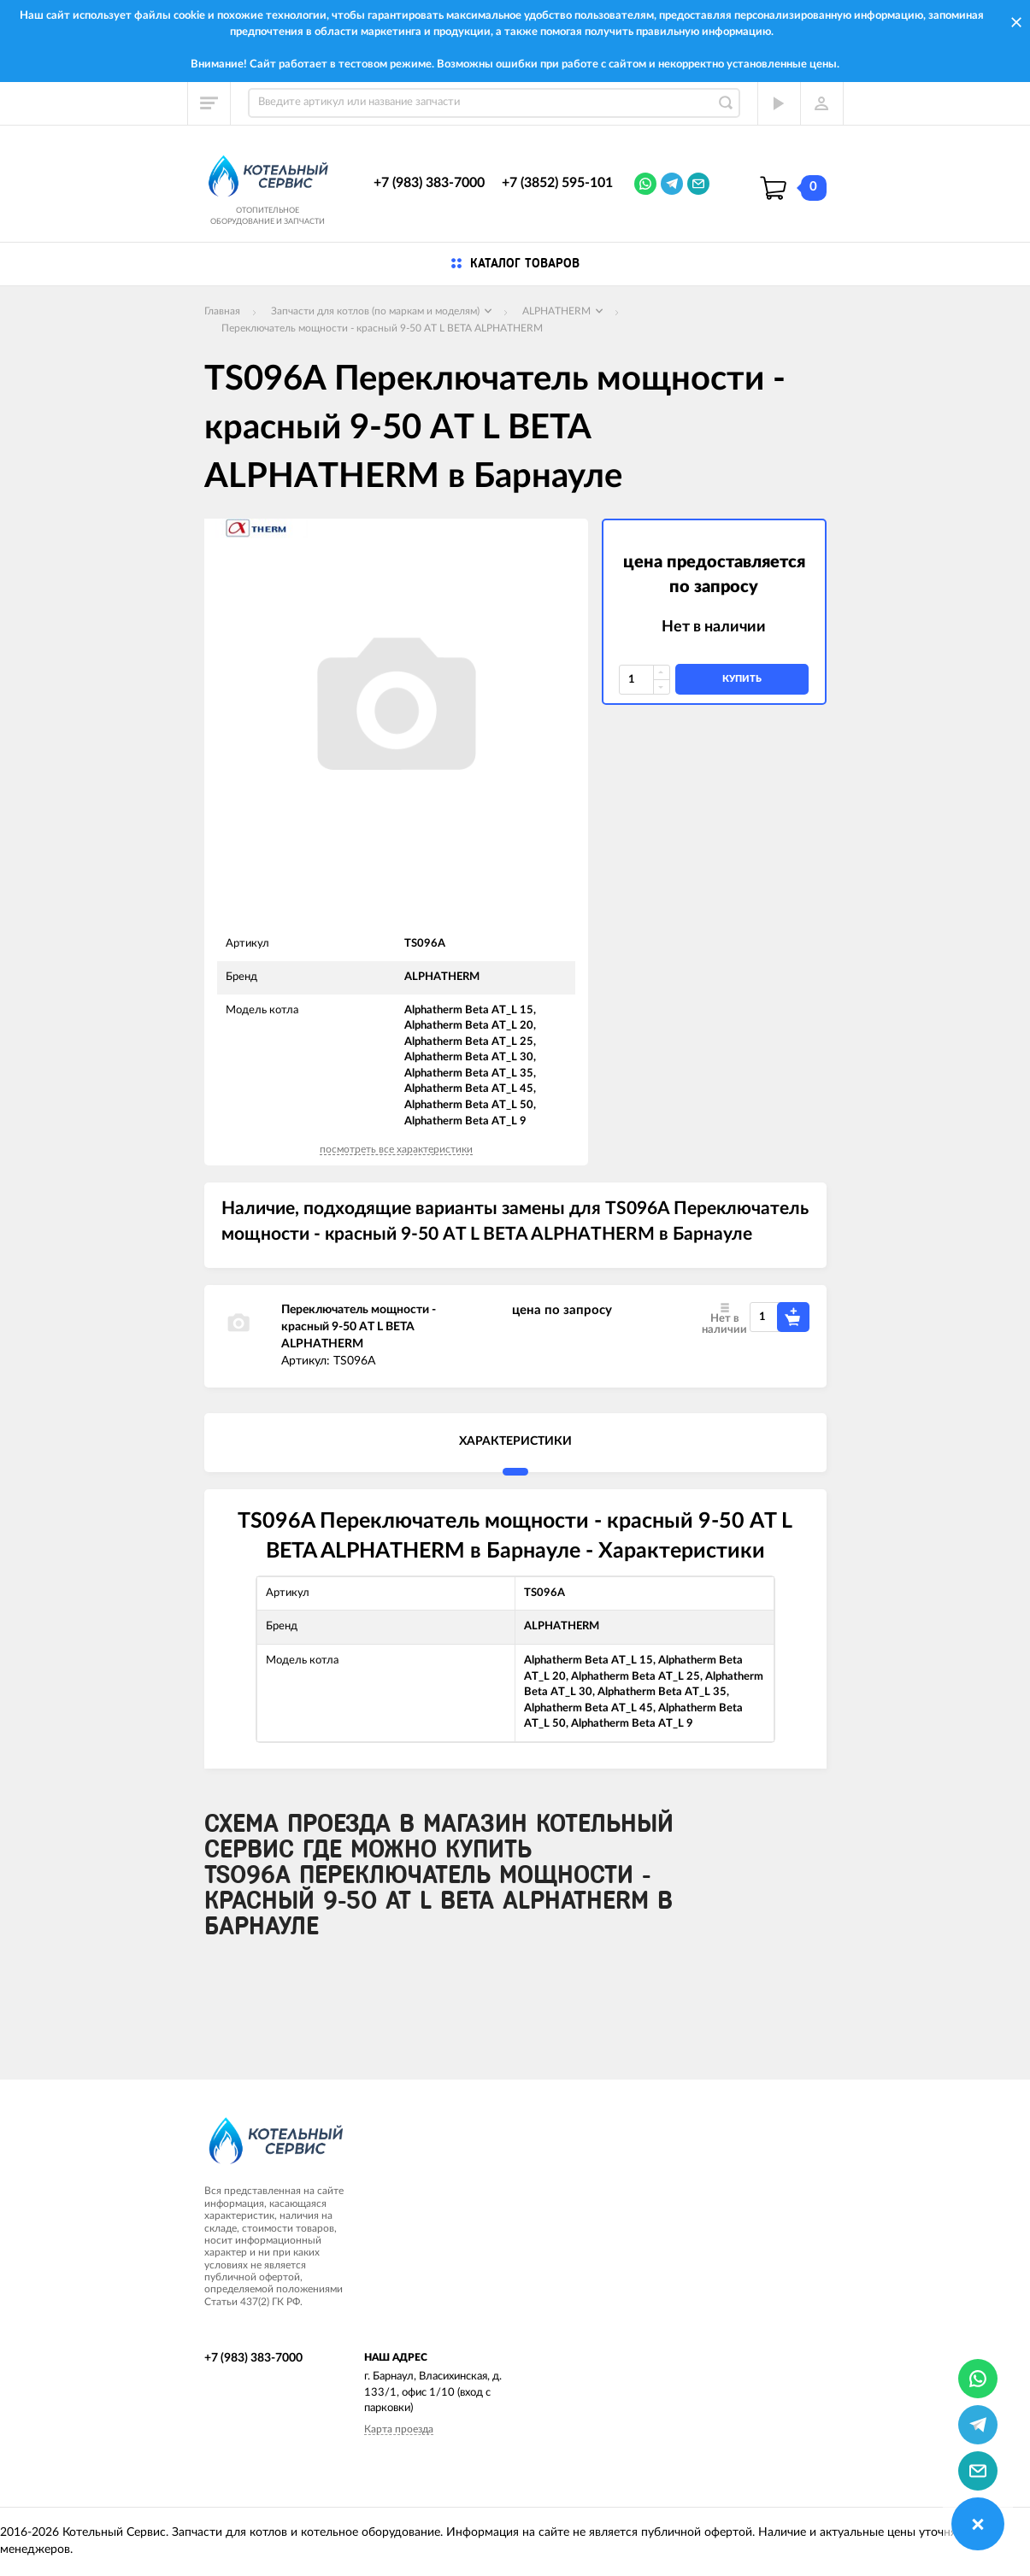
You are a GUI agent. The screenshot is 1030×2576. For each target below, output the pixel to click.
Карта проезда (398, 2429)
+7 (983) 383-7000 (429, 183)
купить (742, 679)
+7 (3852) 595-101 (557, 183)
